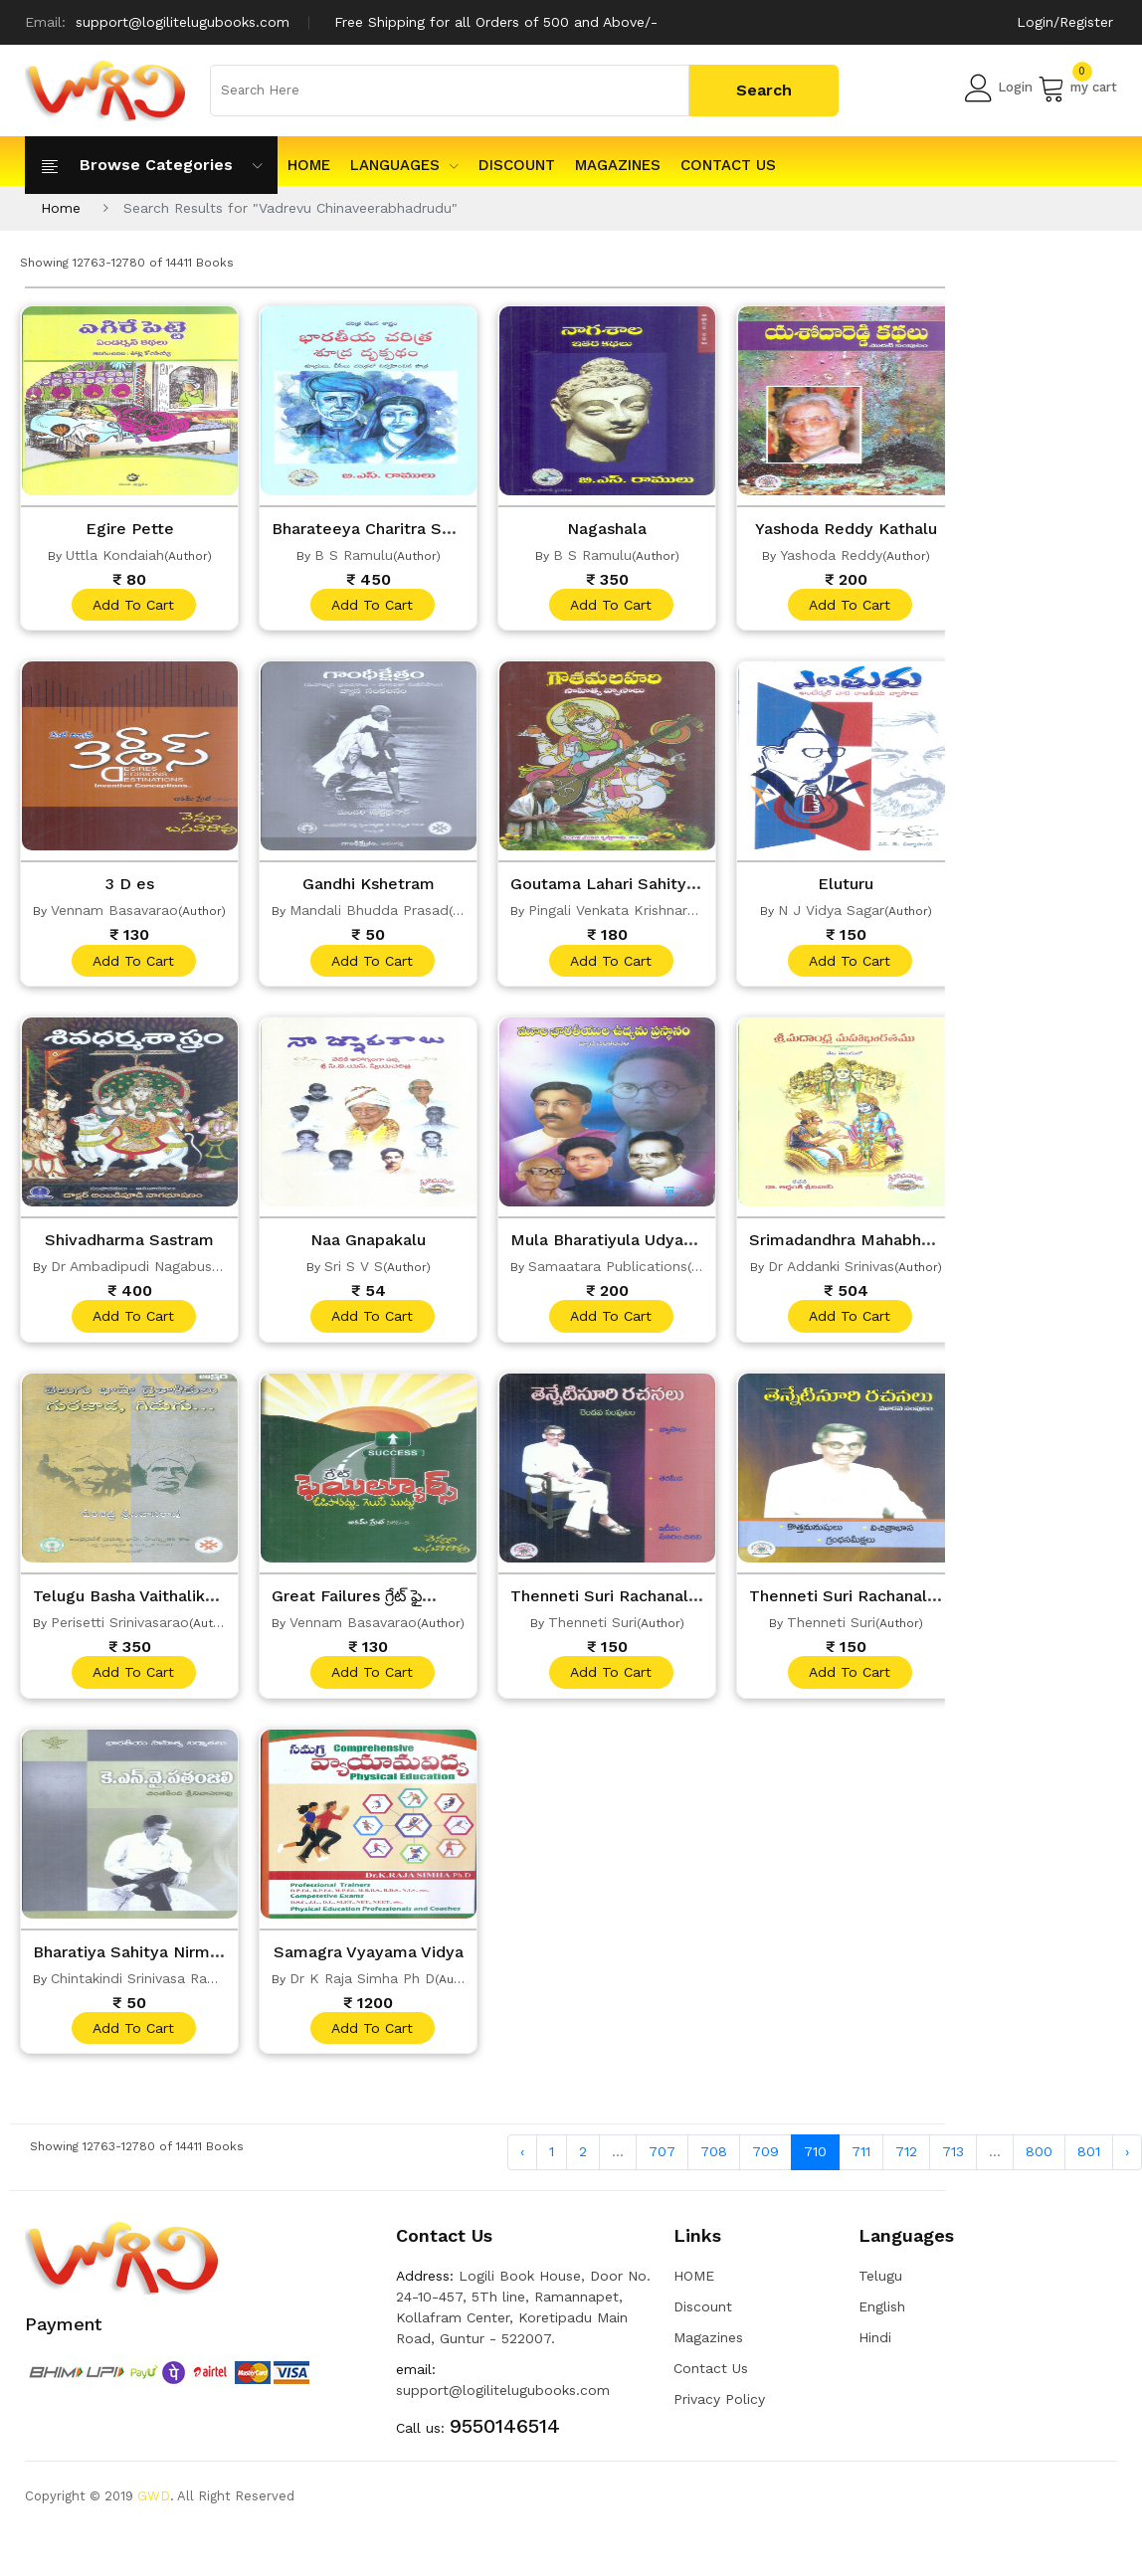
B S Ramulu (353, 555)
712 (906, 2163)
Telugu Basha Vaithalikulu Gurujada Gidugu (208, 1602)
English (881, 2317)
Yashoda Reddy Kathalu (846, 528)
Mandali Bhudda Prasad (369, 913)
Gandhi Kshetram (368, 886)
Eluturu (845, 886)
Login (999, 87)
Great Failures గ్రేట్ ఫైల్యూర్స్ (377, 1602)
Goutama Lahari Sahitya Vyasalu (644, 886)
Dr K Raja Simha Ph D (362, 1987)
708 (713, 2163)
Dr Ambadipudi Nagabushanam (154, 1271)
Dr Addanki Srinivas (831, 1271)
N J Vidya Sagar (831, 913)
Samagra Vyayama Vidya (372, 1960)
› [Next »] (1127, 2163)
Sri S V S (353, 1271)
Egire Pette (129, 528)
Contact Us (728, 165)
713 (953, 2163)
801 (1088, 2163)
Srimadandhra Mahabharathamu (881, 1244)
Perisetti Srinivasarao (120, 1629)
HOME (308, 165)
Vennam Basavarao (114, 913)
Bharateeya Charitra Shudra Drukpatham (441, 528)
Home (61, 208)
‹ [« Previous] (522, 2163)
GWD (153, 2506)
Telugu (880, 2287)
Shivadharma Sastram (130, 1244)
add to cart (132, 606)
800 (1039, 2163)
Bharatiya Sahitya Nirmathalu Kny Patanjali (211, 1960)
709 (765, 2163)
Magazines (618, 165)
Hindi (874, 2348)
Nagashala (607, 528)
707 (662, 2163)
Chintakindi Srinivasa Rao (133, 1987)
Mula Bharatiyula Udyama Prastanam (663, 1244)
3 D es (129, 886)
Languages (404, 165)
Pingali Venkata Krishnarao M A (631, 913)
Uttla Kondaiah (115, 555)
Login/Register (1065, 22)
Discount (516, 165)
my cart (1077, 87)
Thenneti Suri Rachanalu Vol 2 (635, 1602)
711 (861, 2163)
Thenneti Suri (592, 1629)
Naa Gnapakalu (368, 1244)
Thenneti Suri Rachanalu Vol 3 (874, 1602)
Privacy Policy (719, 2410)
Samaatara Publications (607, 1271)
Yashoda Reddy (831, 555)
